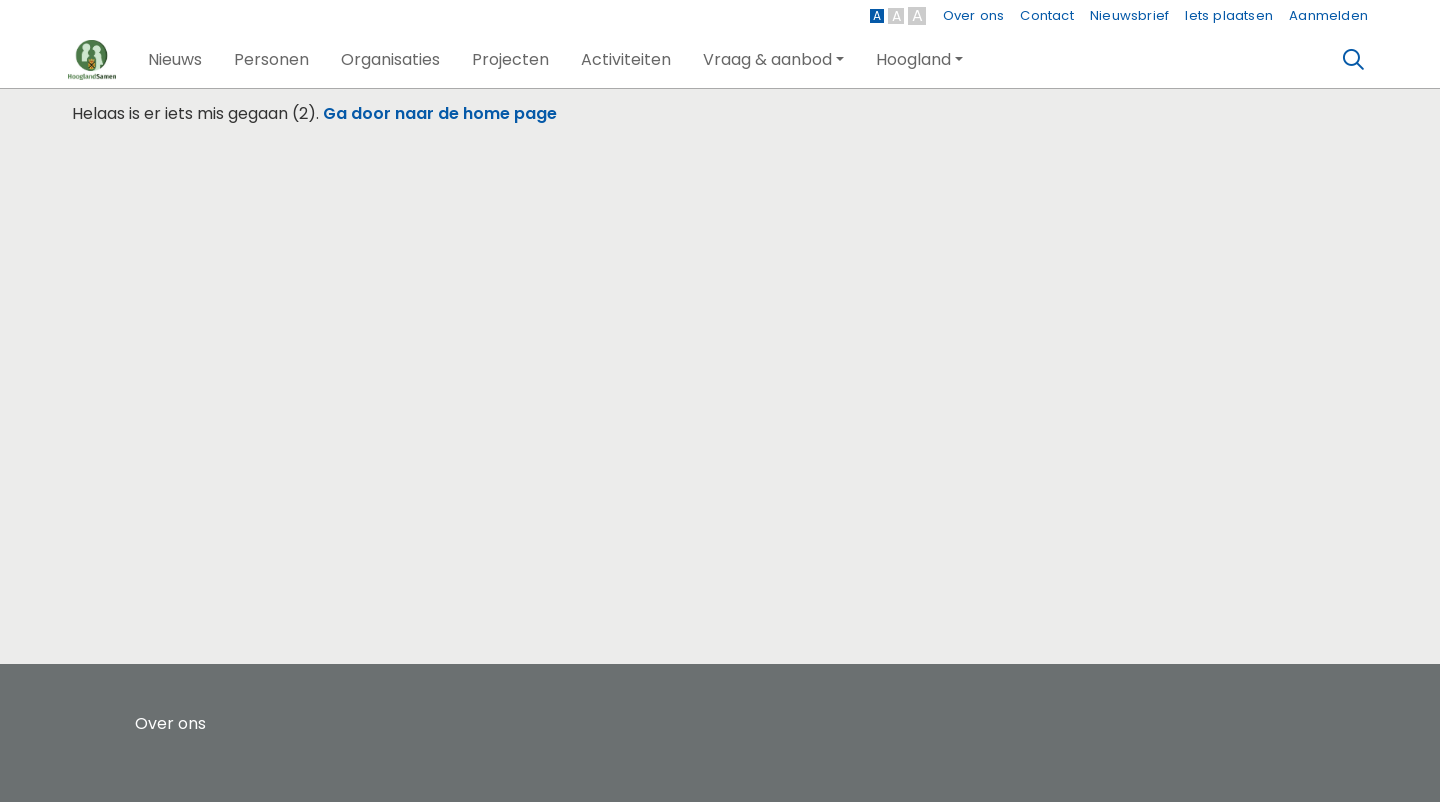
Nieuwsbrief (1129, 15)
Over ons (974, 15)
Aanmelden (1328, 15)
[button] (175, 60)
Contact (1046, 15)
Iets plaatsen (1229, 15)
